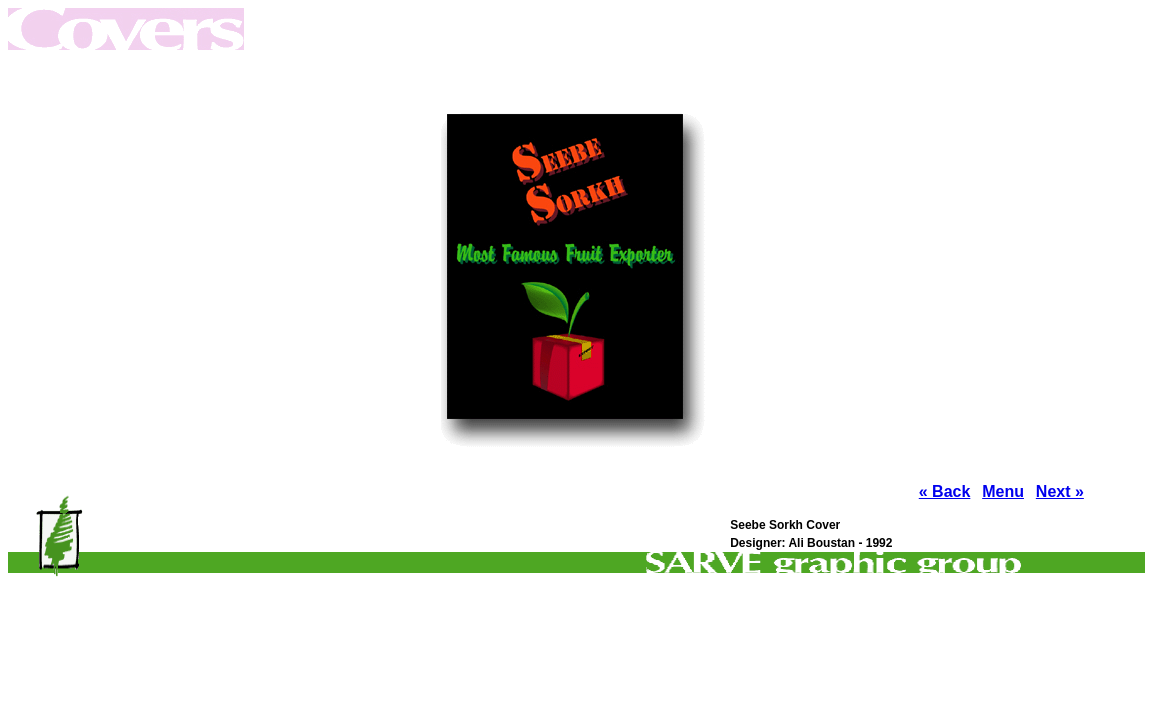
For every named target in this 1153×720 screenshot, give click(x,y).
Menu (1003, 491)
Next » (1060, 491)
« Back (945, 491)
